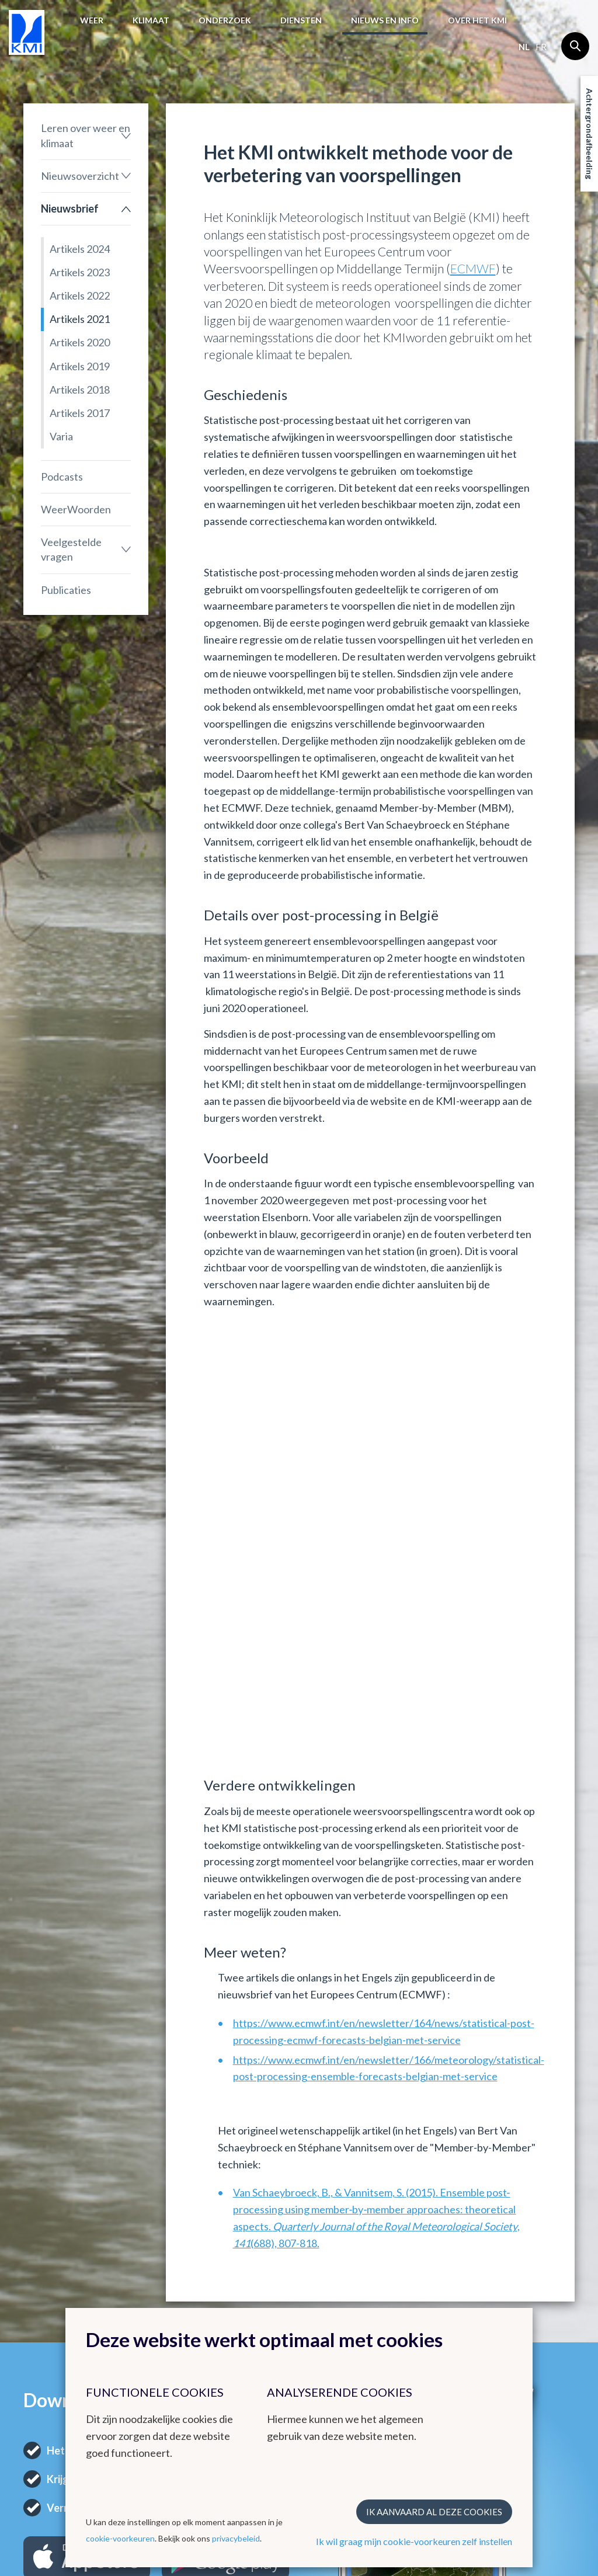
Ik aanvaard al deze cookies (434, 2512)
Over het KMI (477, 20)
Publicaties (66, 589)
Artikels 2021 (80, 318)
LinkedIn (514, 2302)
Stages (415, 2285)
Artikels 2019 (80, 366)
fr (541, 46)
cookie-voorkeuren (120, 2538)
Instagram (517, 2274)
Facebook (517, 2288)
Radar (225, 2296)
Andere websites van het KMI (246, 2250)
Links (321, 2239)
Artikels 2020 (80, 342)
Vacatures (421, 2271)
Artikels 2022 (80, 295)
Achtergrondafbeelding (589, 133)
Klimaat (151, 20)
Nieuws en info (385, 20)
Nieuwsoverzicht (80, 175)
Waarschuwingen (56, 2299)
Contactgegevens (532, 2260)
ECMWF (473, 268)
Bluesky (513, 2316)
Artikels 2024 (80, 248)
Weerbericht (47, 2271)
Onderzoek (225, 20)
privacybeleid (236, 2538)
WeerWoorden (76, 509)
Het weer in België (52, 2245)
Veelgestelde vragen (71, 549)
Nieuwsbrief (70, 208)
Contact (521, 2239)
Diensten (301, 20)
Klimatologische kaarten (149, 2295)
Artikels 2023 (80, 272)
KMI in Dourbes (243, 2282)
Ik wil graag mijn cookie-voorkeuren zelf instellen (414, 2541)
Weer (91, 20)
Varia (61, 436)
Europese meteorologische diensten (341, 2274)
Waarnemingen (52, 2285)
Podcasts (62, 476)
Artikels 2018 (80, 389)
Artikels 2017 (80, 412)
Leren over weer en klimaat (85, 135)
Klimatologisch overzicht (147, 2267)
